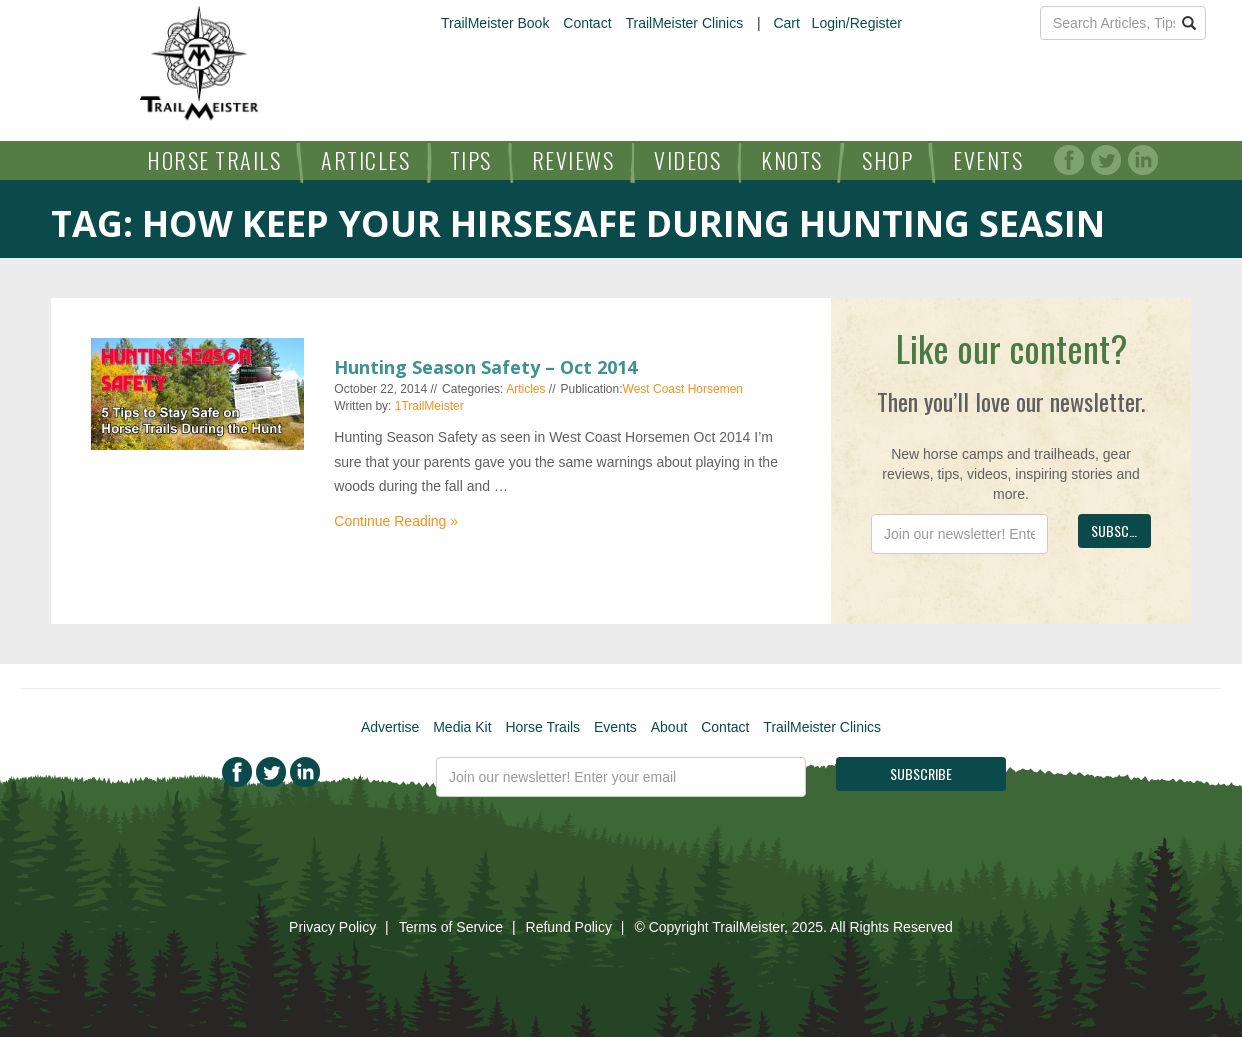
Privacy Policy (332, 927)
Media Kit (462, 727)
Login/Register (857, 23)
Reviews (573, 160)
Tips (471, 160)
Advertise (390, 727)
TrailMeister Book (495, 23)
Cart (786, 23)
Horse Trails (214, 160)
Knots (792, 160)
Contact (587, 23)
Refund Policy (569, 927)
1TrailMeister (429, 406)
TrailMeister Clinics (684, 23)
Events (988, 160)
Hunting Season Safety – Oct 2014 (485, 367)
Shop (887, 160)
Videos (687, 160)
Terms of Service (451, 927)
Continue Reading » (396, 521)
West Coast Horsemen (683, 389)
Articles (365, 160)
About (669, 727)
